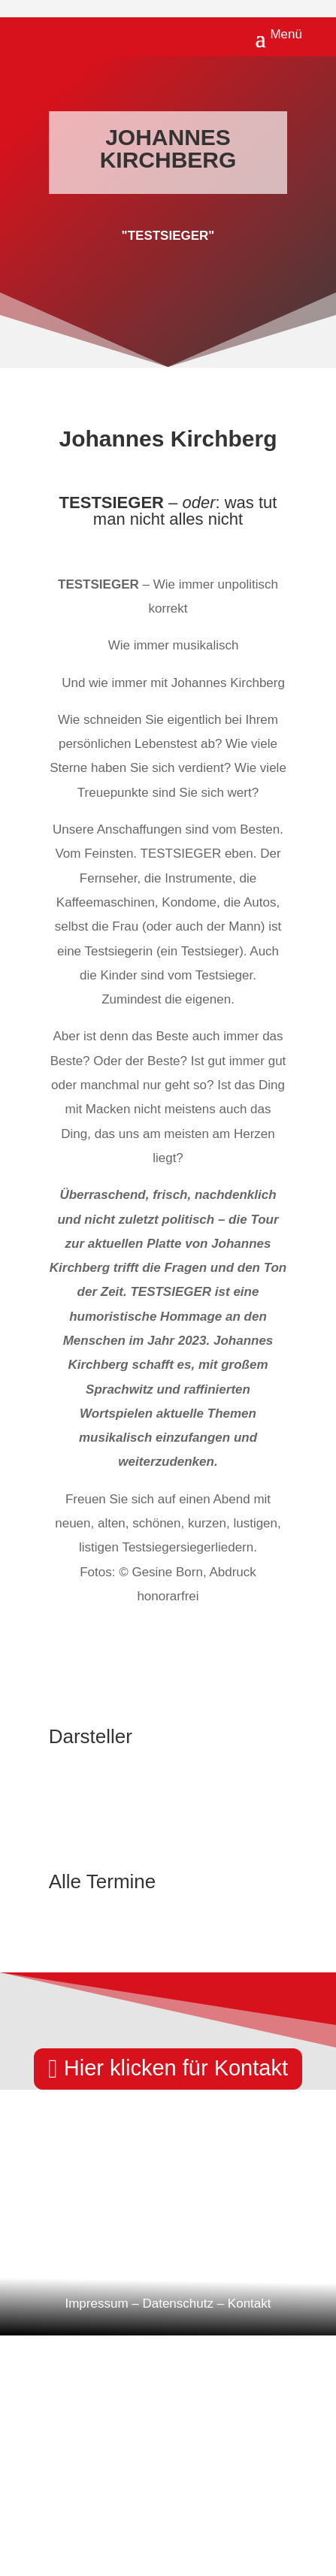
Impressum (96, 2303)
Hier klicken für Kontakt (176, 2068)
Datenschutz (177, 2303)
